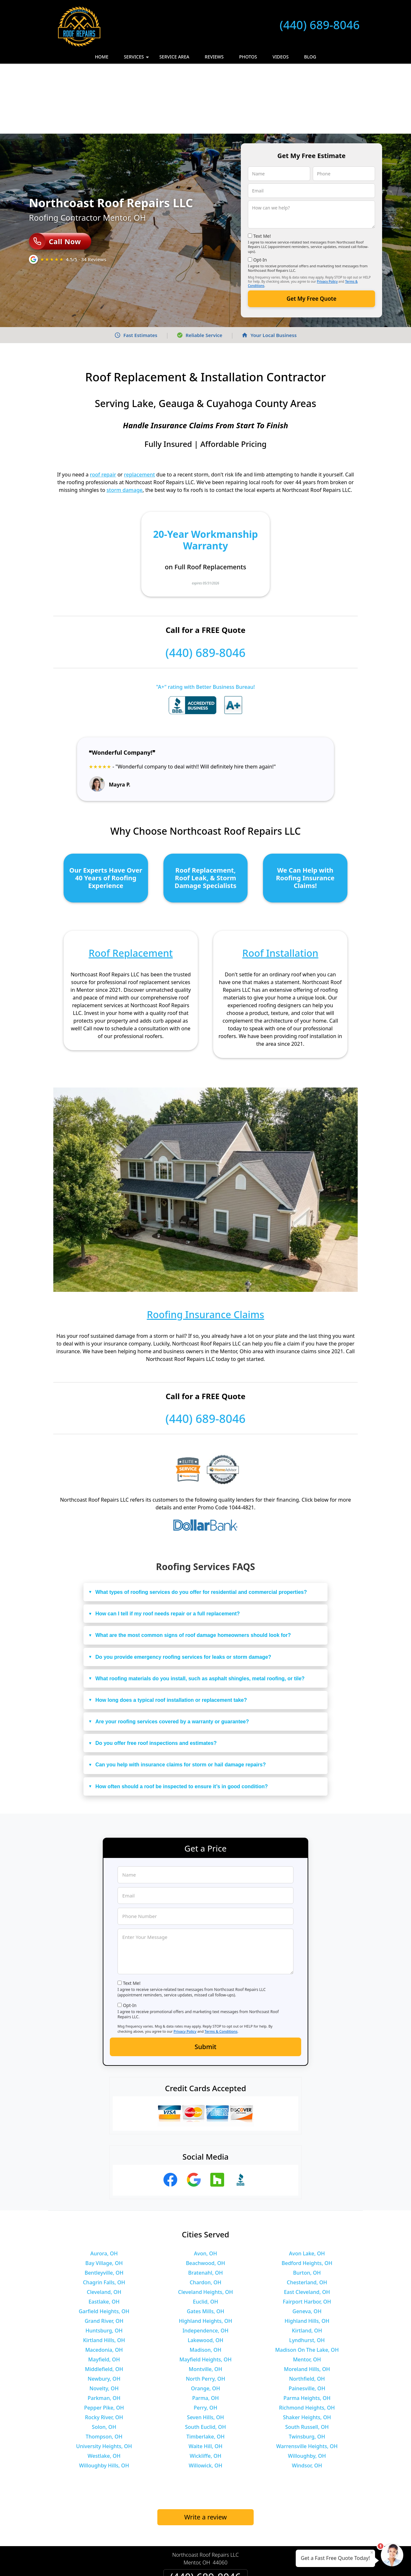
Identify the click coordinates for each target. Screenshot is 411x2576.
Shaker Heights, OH (307, 2347)
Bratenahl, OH (205, 2202)
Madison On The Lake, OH (307, 2279)
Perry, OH (205, 2337)
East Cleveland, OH (307, 2221)
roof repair (103, 404)
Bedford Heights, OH (307, 2193)
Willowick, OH (206, 2395)
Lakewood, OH (205, 2270)
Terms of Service (254, 2562)
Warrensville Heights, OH (306, 2376)
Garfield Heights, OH (104, 2241)
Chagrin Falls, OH (104, 2212)
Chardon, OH (206, 2212)
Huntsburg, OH (103, 2260)
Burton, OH (307, 2202)
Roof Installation (280, 883)
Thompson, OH (104, 2366)
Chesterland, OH (307, 2212)
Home (101, 57)
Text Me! (262, 166)
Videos (281, 57)
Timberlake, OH (205, 2366)
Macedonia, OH (104, 2279)
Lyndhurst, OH (307, 2270)
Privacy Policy (327, 211)
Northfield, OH (307, 2308)
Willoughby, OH (307, 2385)
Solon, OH (104, 2356)
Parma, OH (205, 2328)
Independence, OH (205, 2260)
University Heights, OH (104, 2376)
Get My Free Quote (311, 228)
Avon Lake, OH (307, 2183)
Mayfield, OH (104, 2289)
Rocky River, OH (104, 2347)
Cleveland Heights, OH (205, 2221)
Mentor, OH (307, 2289)
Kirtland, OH (307, 2260)
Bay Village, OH (104, 2193)
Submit (205, 1976)
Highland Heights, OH (205, 2250)
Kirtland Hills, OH (104, 2270)
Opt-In (260, 190)
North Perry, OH (205, 2308)
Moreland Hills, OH (307, 2299)
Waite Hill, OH (205, 2376)
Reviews (214, 57)
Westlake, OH (104, 2385)
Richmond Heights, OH (307, 2337)
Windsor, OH (307, 2395)
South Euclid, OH (205, 2356)
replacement (139, 404)
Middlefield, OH (104, 2299)
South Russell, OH (307, 2356)
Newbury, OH (104, 2308)
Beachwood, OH (205, 2193)
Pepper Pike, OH (104, 2337)
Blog (310, 57)
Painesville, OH (307, 2318)
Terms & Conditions (221, 1961)
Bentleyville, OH (103, 2202)
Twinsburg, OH (307, 2366)
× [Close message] (371, 2552)
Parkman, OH (104, 2328)
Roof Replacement (131, 883)
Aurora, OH (104, 2183)
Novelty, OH (104, 2318)
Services (137, 59)
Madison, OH (206, 2279)
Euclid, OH (205, 2231)
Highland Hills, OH (306, 2250)
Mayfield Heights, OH (205, 2289)
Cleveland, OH (104, 2221)
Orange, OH (205, 2318)
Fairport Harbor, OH (307, 2231)
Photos (248, 57)
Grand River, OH (104, 2250)
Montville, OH (205, 2299)
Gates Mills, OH (205, 2241)
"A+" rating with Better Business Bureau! (205, 616)
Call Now (55, 171)
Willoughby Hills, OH (104, 2395)
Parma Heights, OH (307, 2328)
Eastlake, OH (104, 2231)
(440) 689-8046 (320, 25)
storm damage (125, 419)
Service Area (174, 57)
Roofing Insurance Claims (205, 1244)
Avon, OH (205, 2183)
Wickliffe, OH (205, 2385)
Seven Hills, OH (205, 2347)
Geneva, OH (307, 2241)
